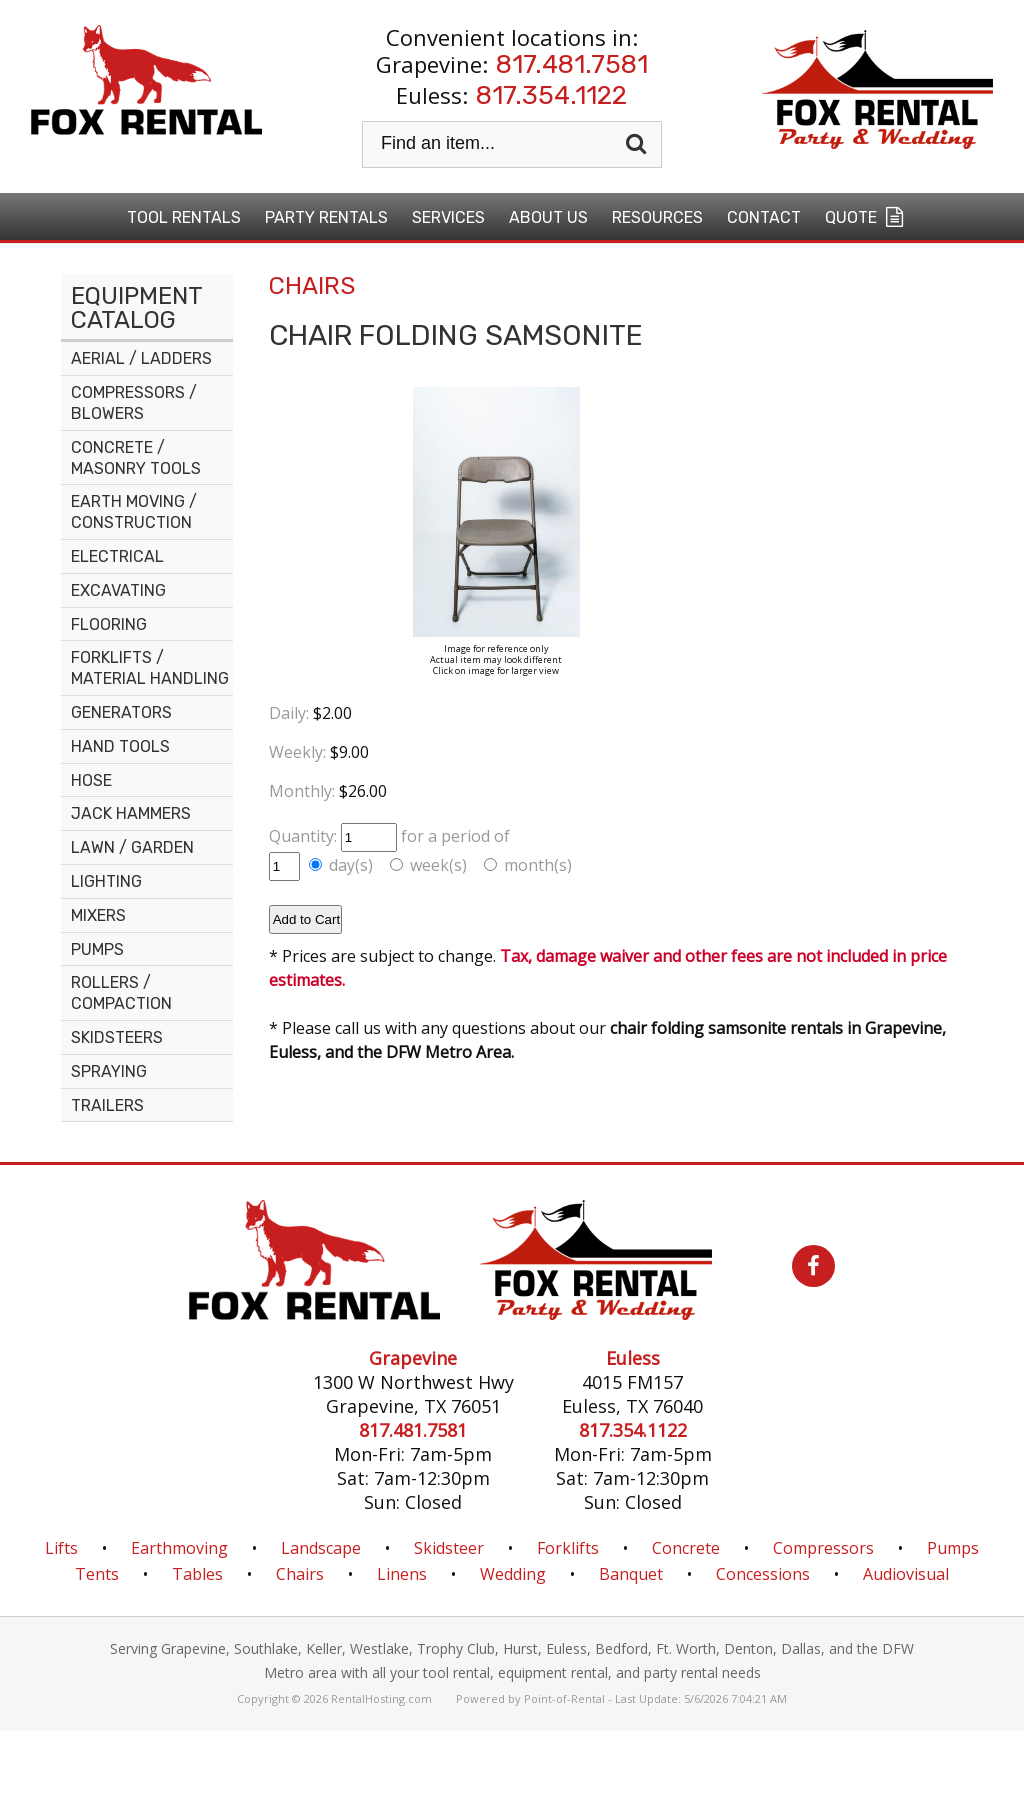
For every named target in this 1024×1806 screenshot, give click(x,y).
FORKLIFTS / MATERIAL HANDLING (150, 668)
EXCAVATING (118, 590)
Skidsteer (449, 1548)
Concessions (763, 1574)
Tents (97, 1574)
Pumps (953, 1548)
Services (448, 217)
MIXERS (98, 915)
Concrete (686, 1548)
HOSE (91, 780)
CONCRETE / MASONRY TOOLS (136, 458)
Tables (197, 1574)
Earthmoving (179, 1548)
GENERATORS (121, 712)
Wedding (513, 1574)
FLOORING (109, 624)
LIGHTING (106, 881)
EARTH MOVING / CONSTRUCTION (134, 512)
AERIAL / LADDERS (141, 358)
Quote (866, 217)
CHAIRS (312, 286)
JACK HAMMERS (131, 813)
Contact (764, 217)
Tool (184, 217)
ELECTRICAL (117, 556)
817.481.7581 (572, 64)
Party (326, 217)
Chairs (300, 1574)
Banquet (631, 1574)
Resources (657, 217)
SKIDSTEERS (117, 1037)
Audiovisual (906, 1574)
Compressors (823, 1548)
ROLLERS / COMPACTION (121, 993)
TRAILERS (107, 1105)
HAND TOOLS (120, 746)
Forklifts (568, 1548)
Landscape (321, 1548)
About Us (548, 217)
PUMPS (97, 949)
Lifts (61, 1548)
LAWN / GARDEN (132, 847)
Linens (402, 1574)
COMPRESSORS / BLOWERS (134, 403)
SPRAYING (109, 1071)
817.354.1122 (551, 95)
